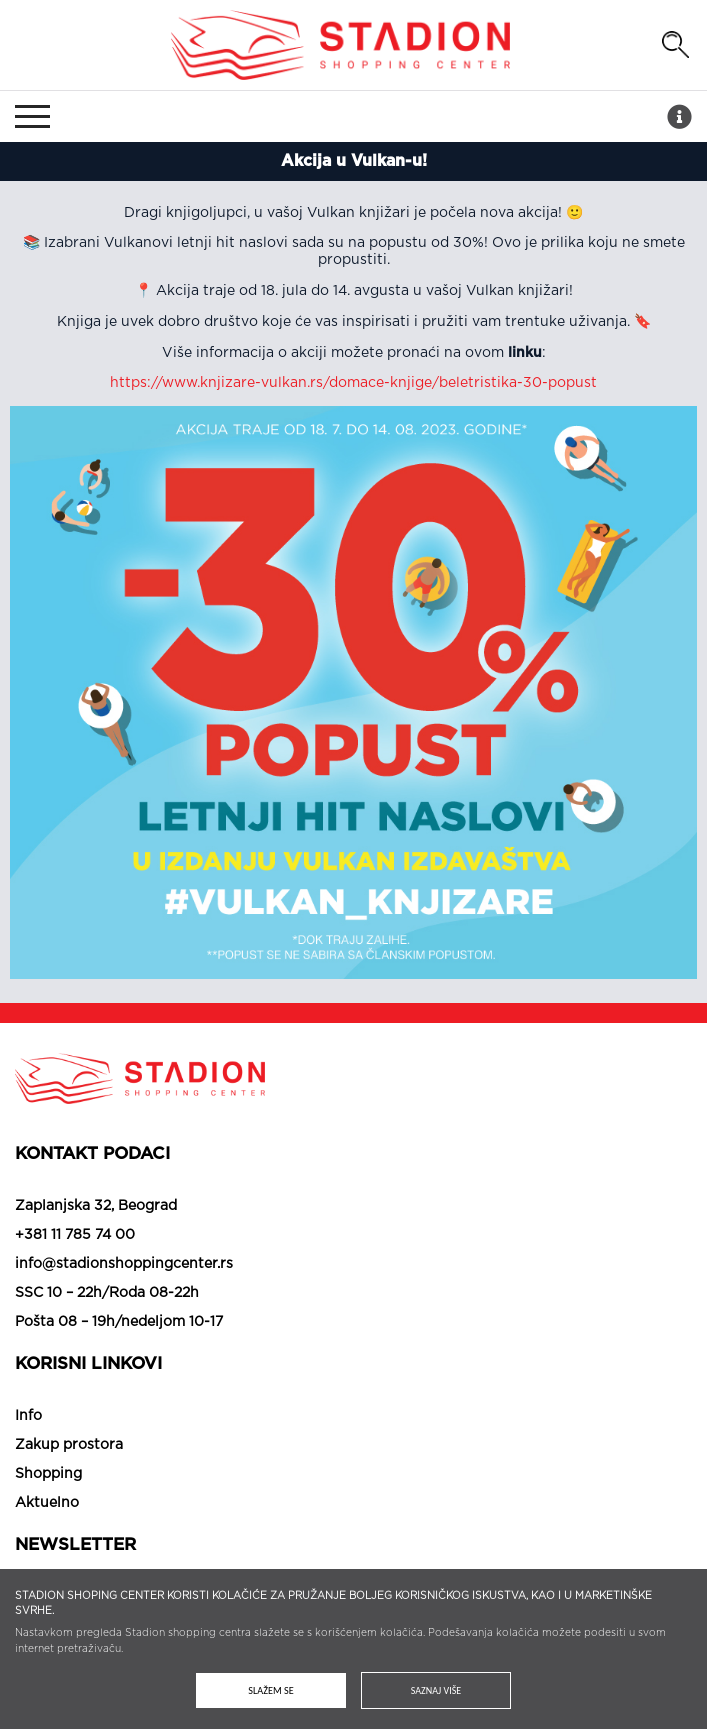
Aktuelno (47, 1503)
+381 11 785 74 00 (75, 1235)
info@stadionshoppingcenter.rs (124, 1264)
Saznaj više (436, 1690)
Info (28, 1416)
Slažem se (270, 1690)
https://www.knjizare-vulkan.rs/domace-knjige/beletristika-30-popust (353, 383)
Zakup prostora (69, 1445)
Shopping (48, 1474)
